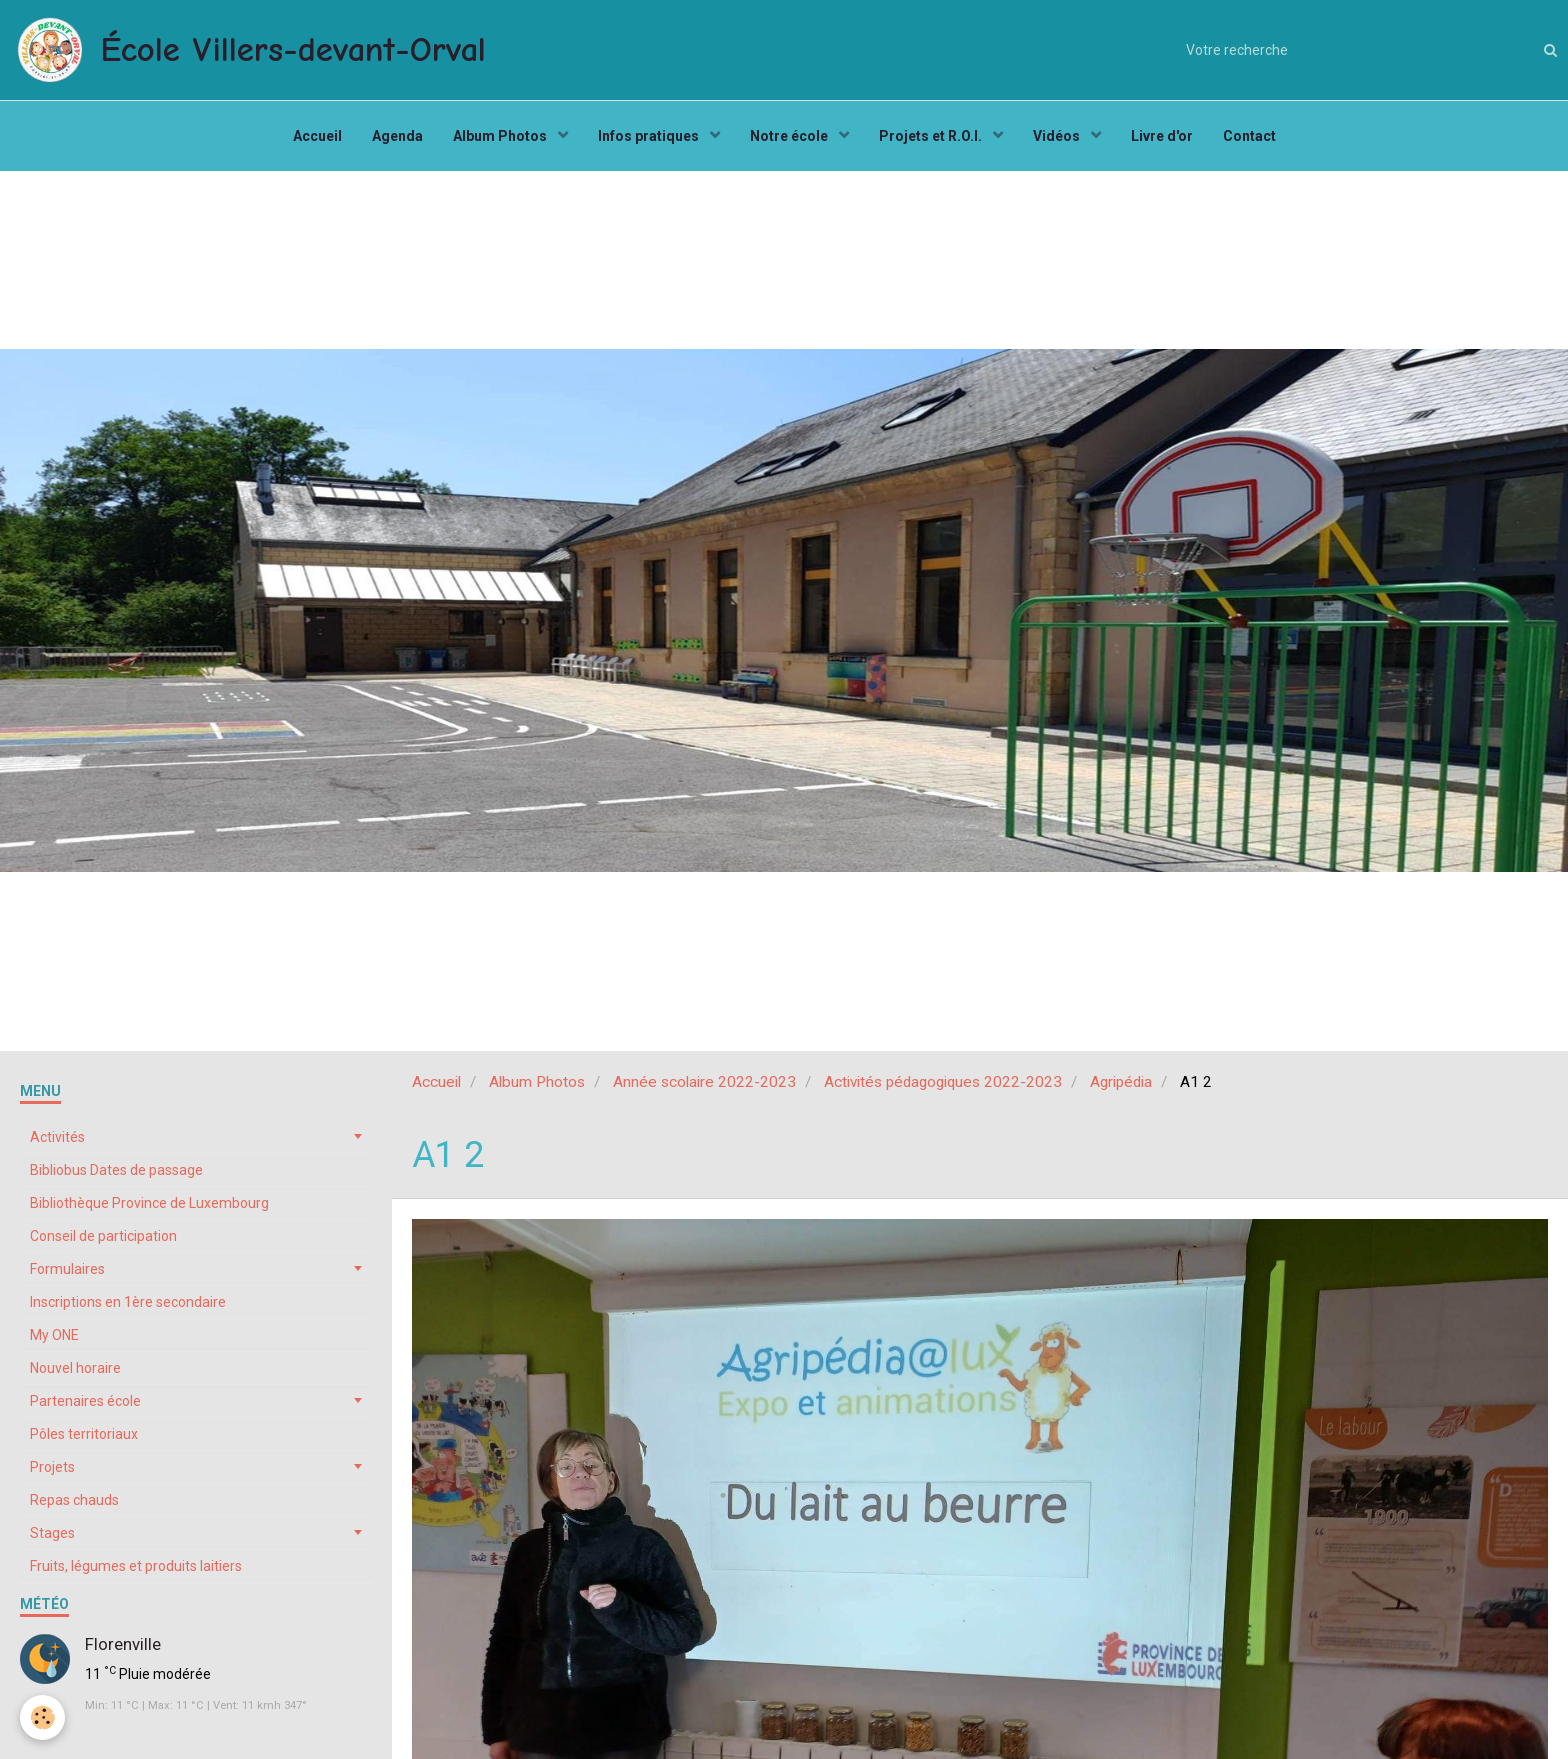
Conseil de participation (103, 1236)
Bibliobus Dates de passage (116, 1170)
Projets (52, 1467)
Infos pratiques (650, 136)
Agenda (397, 136)
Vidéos (1058, 136)
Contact (1249, 136)
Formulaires (67, 1269)
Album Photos (501, 136)
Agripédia (1121, 1082)
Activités (57, 1137)
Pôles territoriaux (84, 1434)
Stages (52, 1533)
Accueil (317, 136)
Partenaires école (85, 1401)
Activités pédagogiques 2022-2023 (943, 1082)
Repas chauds (74, 1500)
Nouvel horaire (75, 1368)
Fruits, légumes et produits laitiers (136, 1566)
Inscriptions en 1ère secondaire (128, 1302)
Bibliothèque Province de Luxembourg (149, 1203)
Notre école (790, 136)
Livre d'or (1162, 136)
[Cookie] (42, 1717)
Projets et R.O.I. (932, 136)
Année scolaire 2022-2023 (704, 1082)
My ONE (54, 1335)
